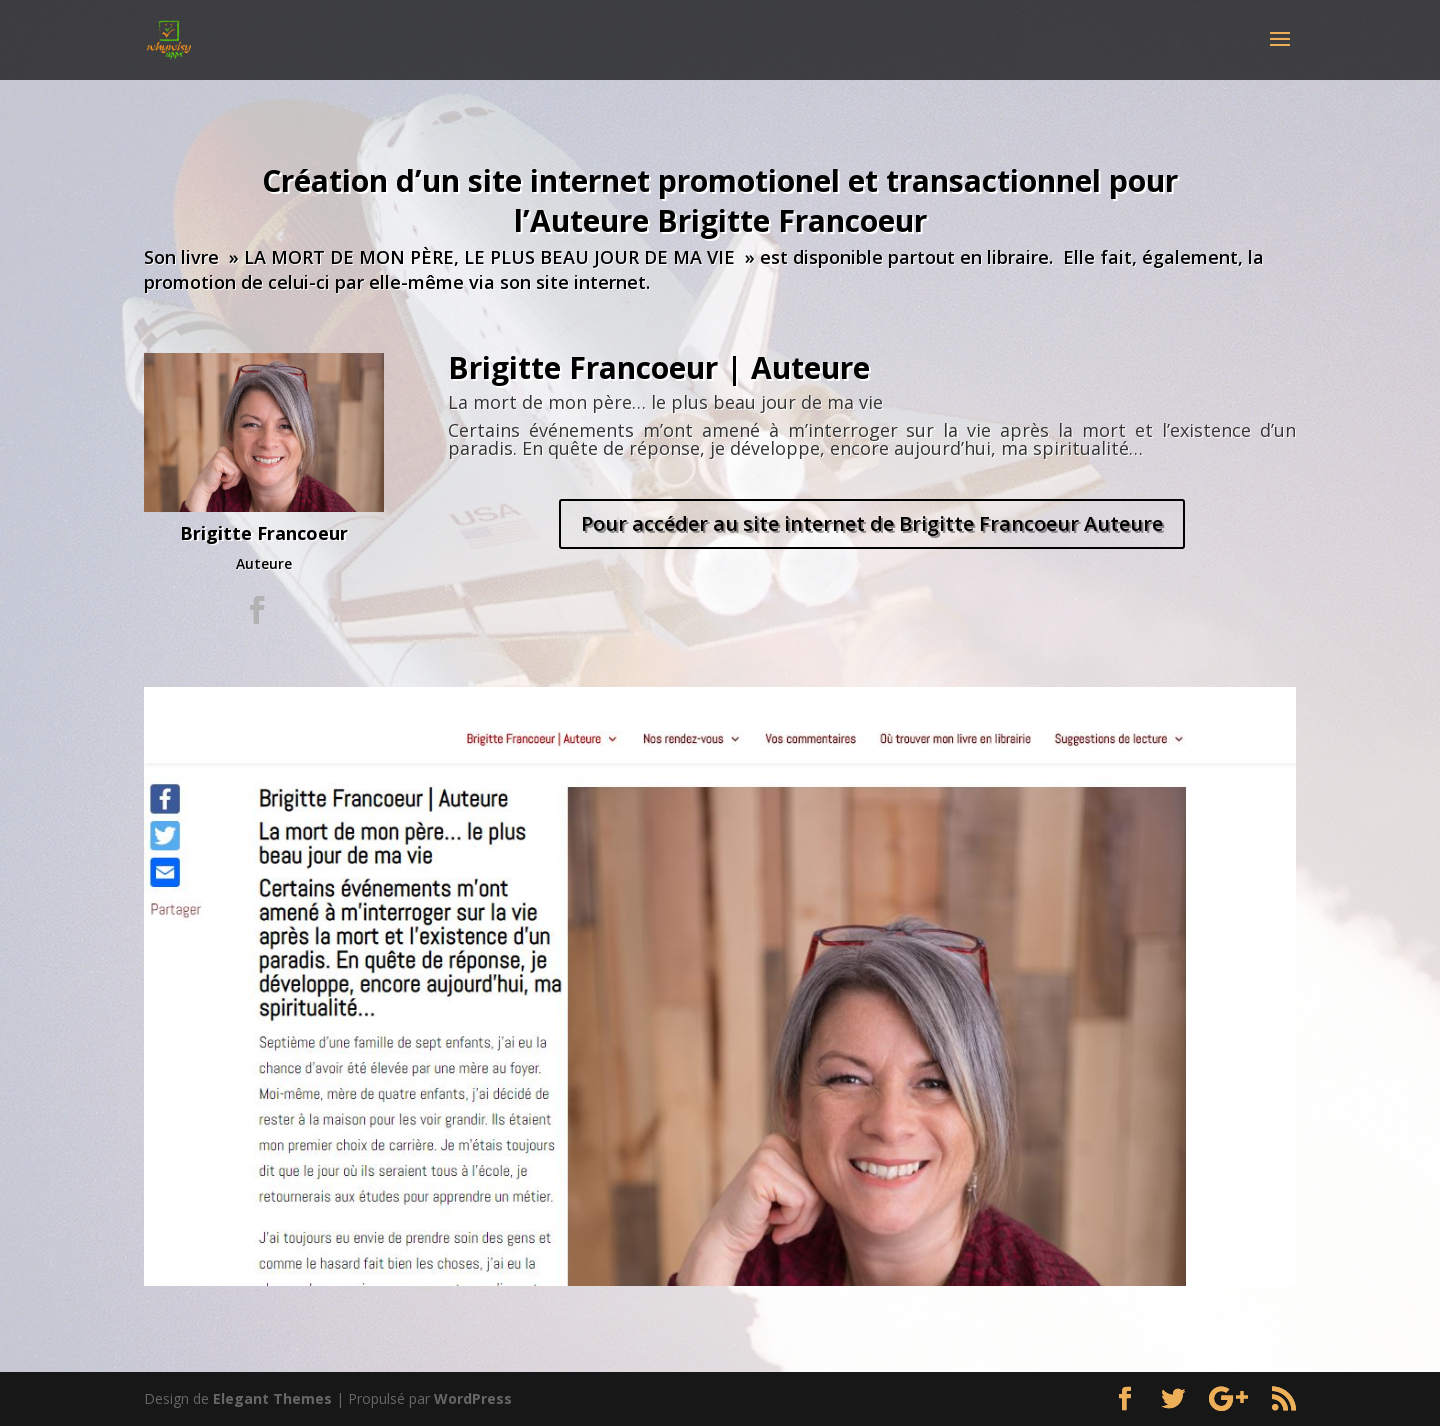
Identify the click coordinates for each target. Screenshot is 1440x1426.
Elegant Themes (272, 1398)
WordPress (473, 1398)
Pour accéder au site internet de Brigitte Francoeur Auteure (872, 523)
